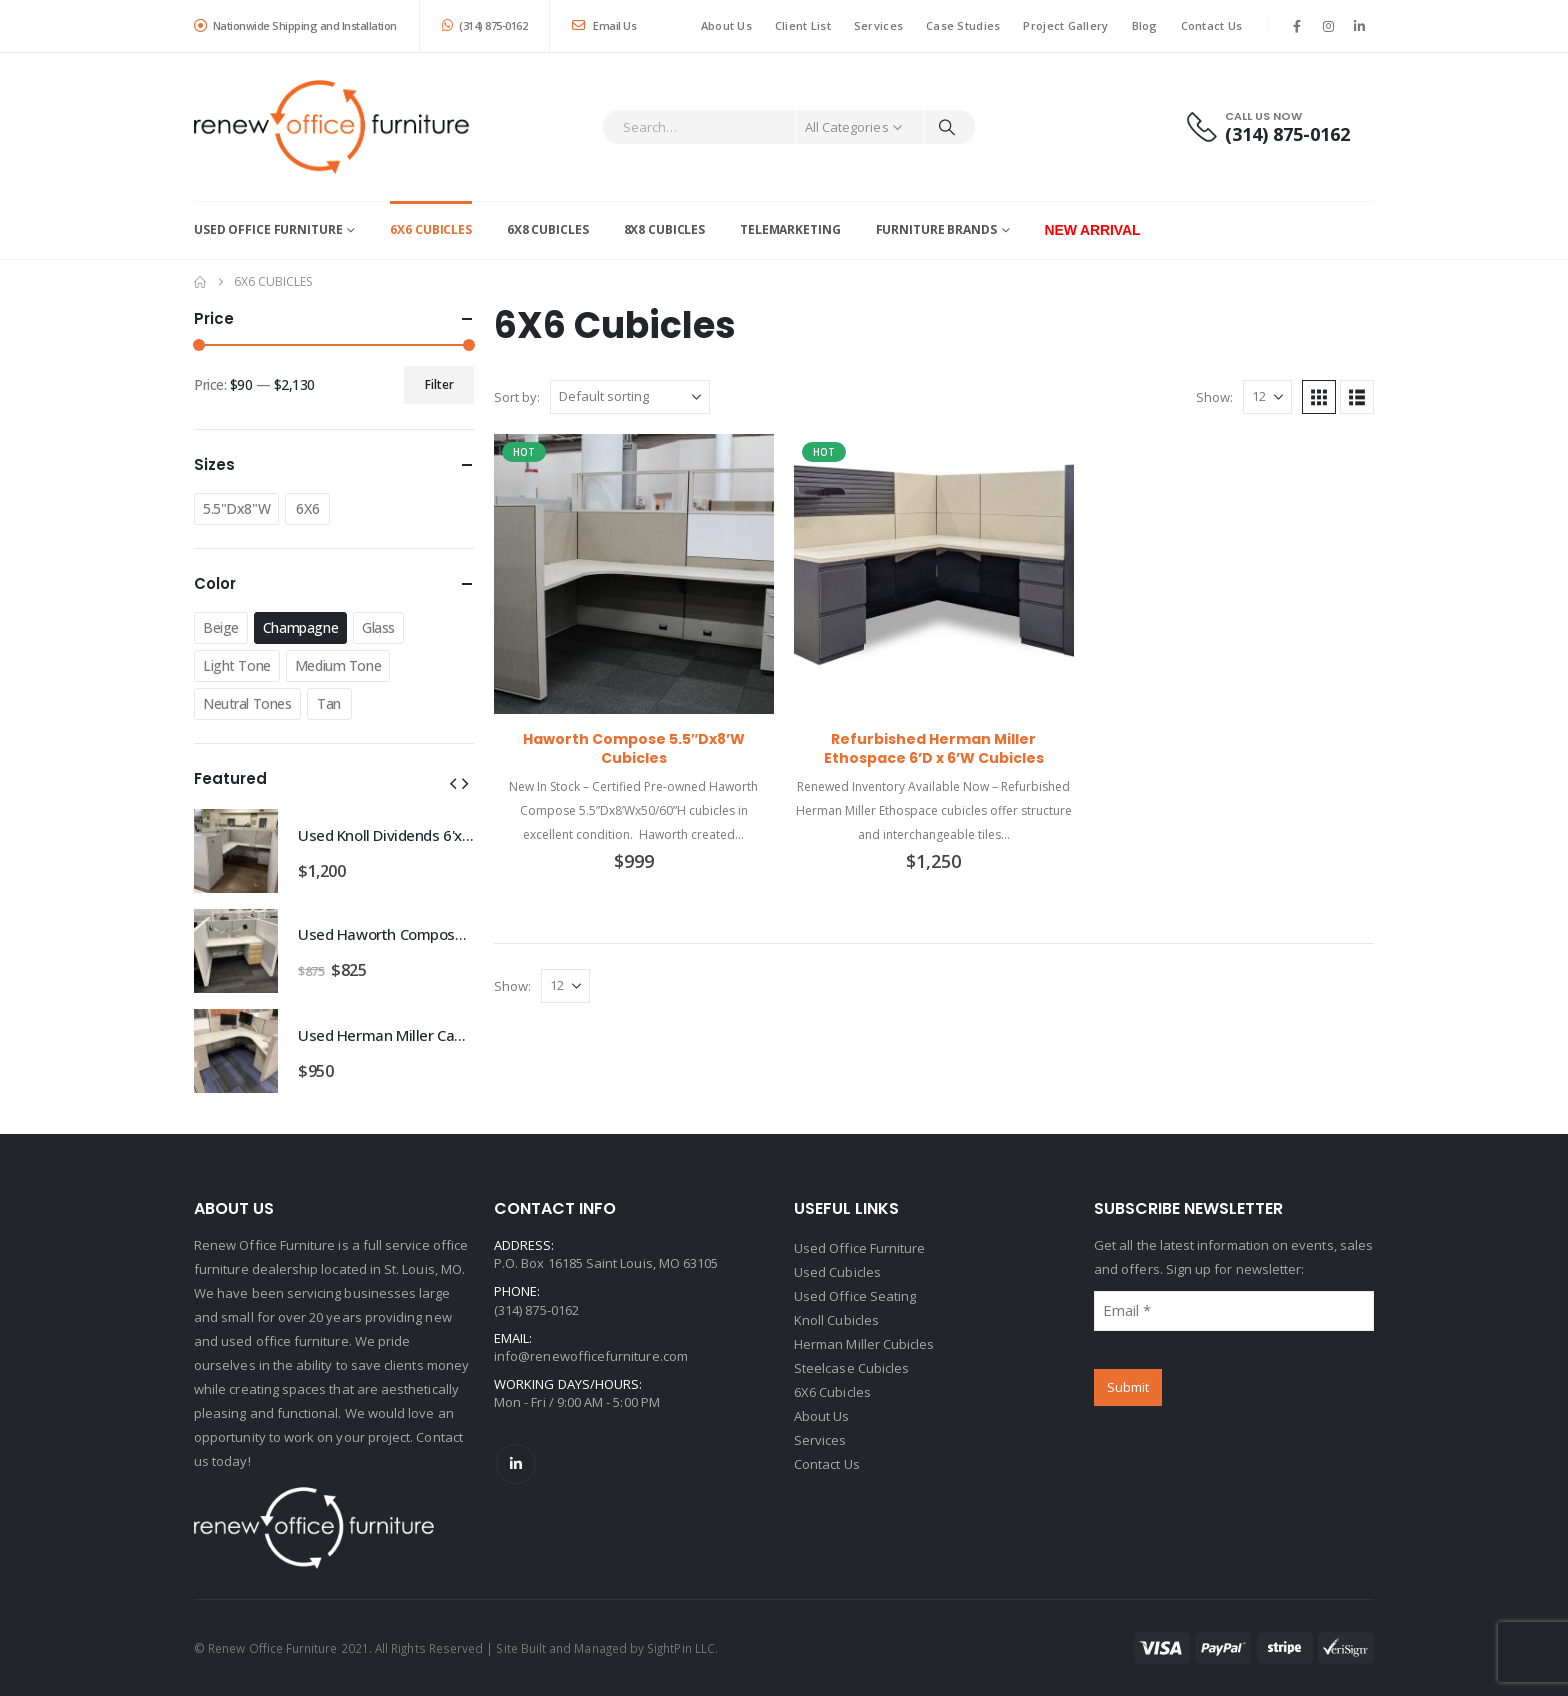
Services (878, 25)
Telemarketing (790, 229)
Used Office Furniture (268, 229)
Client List (803, 25)
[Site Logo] (331, 127)
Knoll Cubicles (836, 1320)
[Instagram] (1329, 26)
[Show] (1267, 397)
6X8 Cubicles (548, 229)
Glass (378, 627)
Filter (439, 384)
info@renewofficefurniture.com (591, 1356)
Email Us (604, 25)
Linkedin (516, 1464)
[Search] (947, 127)
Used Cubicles (837, 1272)
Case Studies (963, 25)
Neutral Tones (247, 703)
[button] (1319, 397)
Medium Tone (338, 665)
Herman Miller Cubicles (864, 1344)
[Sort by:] (630, 397)
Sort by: (517, 397)
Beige (221, 627)
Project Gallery (1065, 25)
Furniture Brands (936, 229)
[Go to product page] (634, 574)
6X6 (307, 508)
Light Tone (237, 665)
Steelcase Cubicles (851, 1368)
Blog (1145, 25)
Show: (1214, 397)
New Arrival (1093, 230)
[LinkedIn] (1360, 26)
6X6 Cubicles (431, 229)
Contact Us (1212, 25)
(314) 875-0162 (485, 25)
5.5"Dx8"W (236, 508)
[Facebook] (1297, 26)
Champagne (300, 627)
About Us (726, 25)
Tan (329, 703)
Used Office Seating (855, 1296)
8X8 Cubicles (665, 229)
